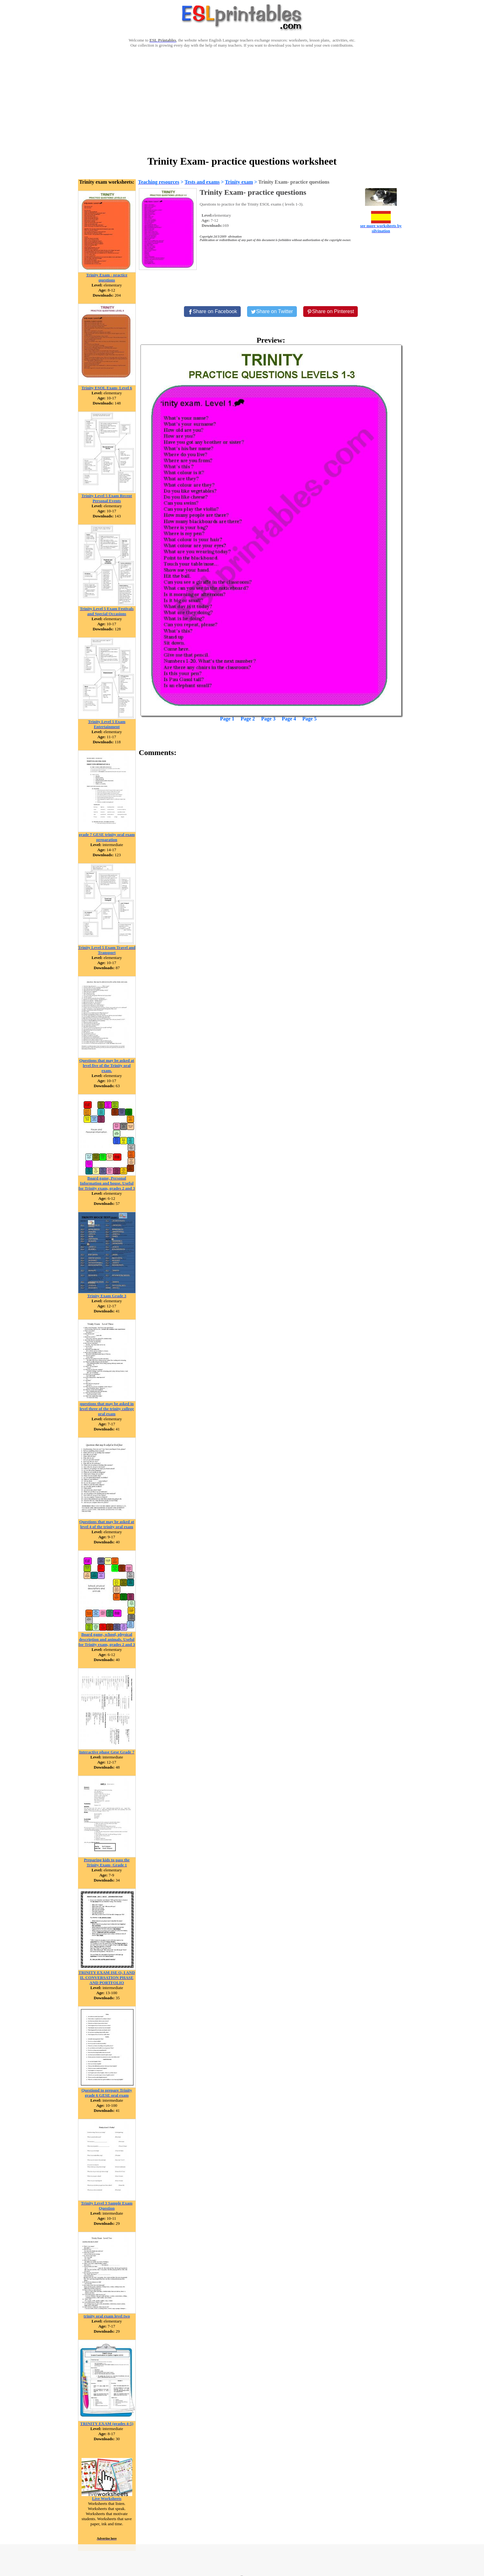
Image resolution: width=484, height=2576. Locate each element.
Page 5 (309, 718)
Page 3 (268, 718)
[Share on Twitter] (272, 311)
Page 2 (248, 718)
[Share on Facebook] (212, 311)
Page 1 (227, 718)
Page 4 (289, 718)
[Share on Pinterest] (330, 311)
